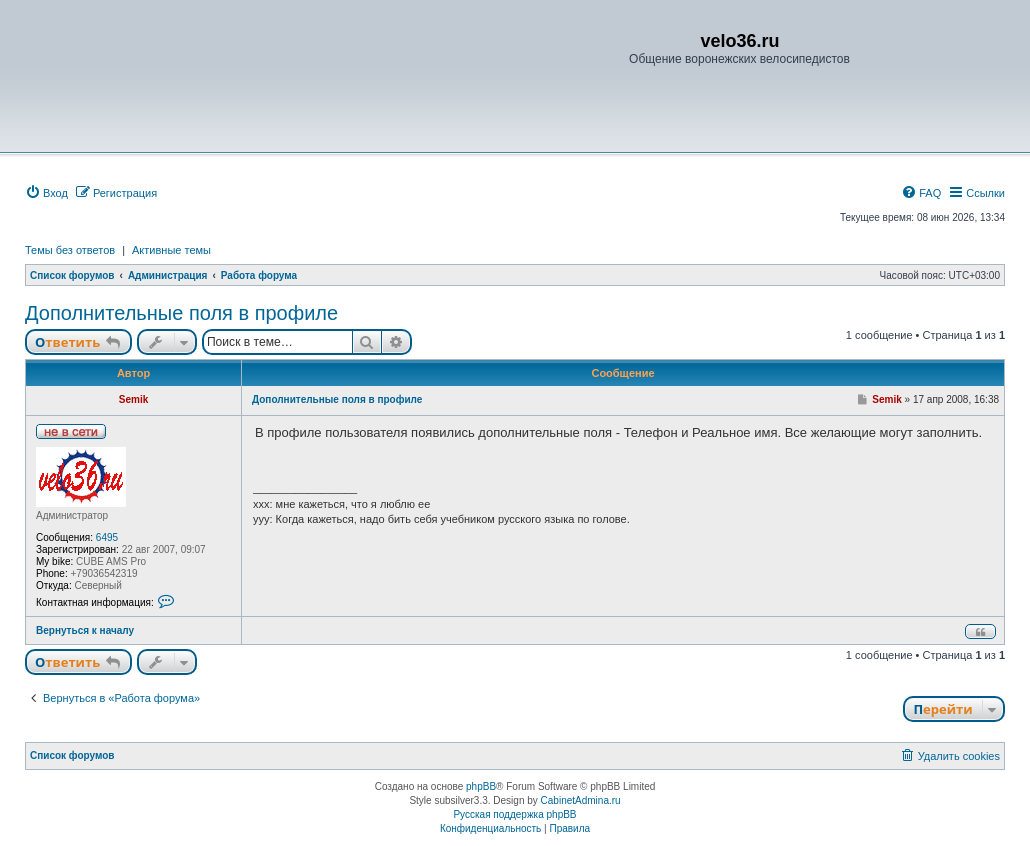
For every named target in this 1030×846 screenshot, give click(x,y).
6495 (107, 537)
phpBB (481, 786)
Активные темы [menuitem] (171, 250)
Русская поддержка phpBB (514, 814)
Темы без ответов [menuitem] (70, 250)
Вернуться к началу (85, 630)
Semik (133, 399)
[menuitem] (46, 193)
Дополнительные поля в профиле (181, 313)
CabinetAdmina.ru (581, 800)
